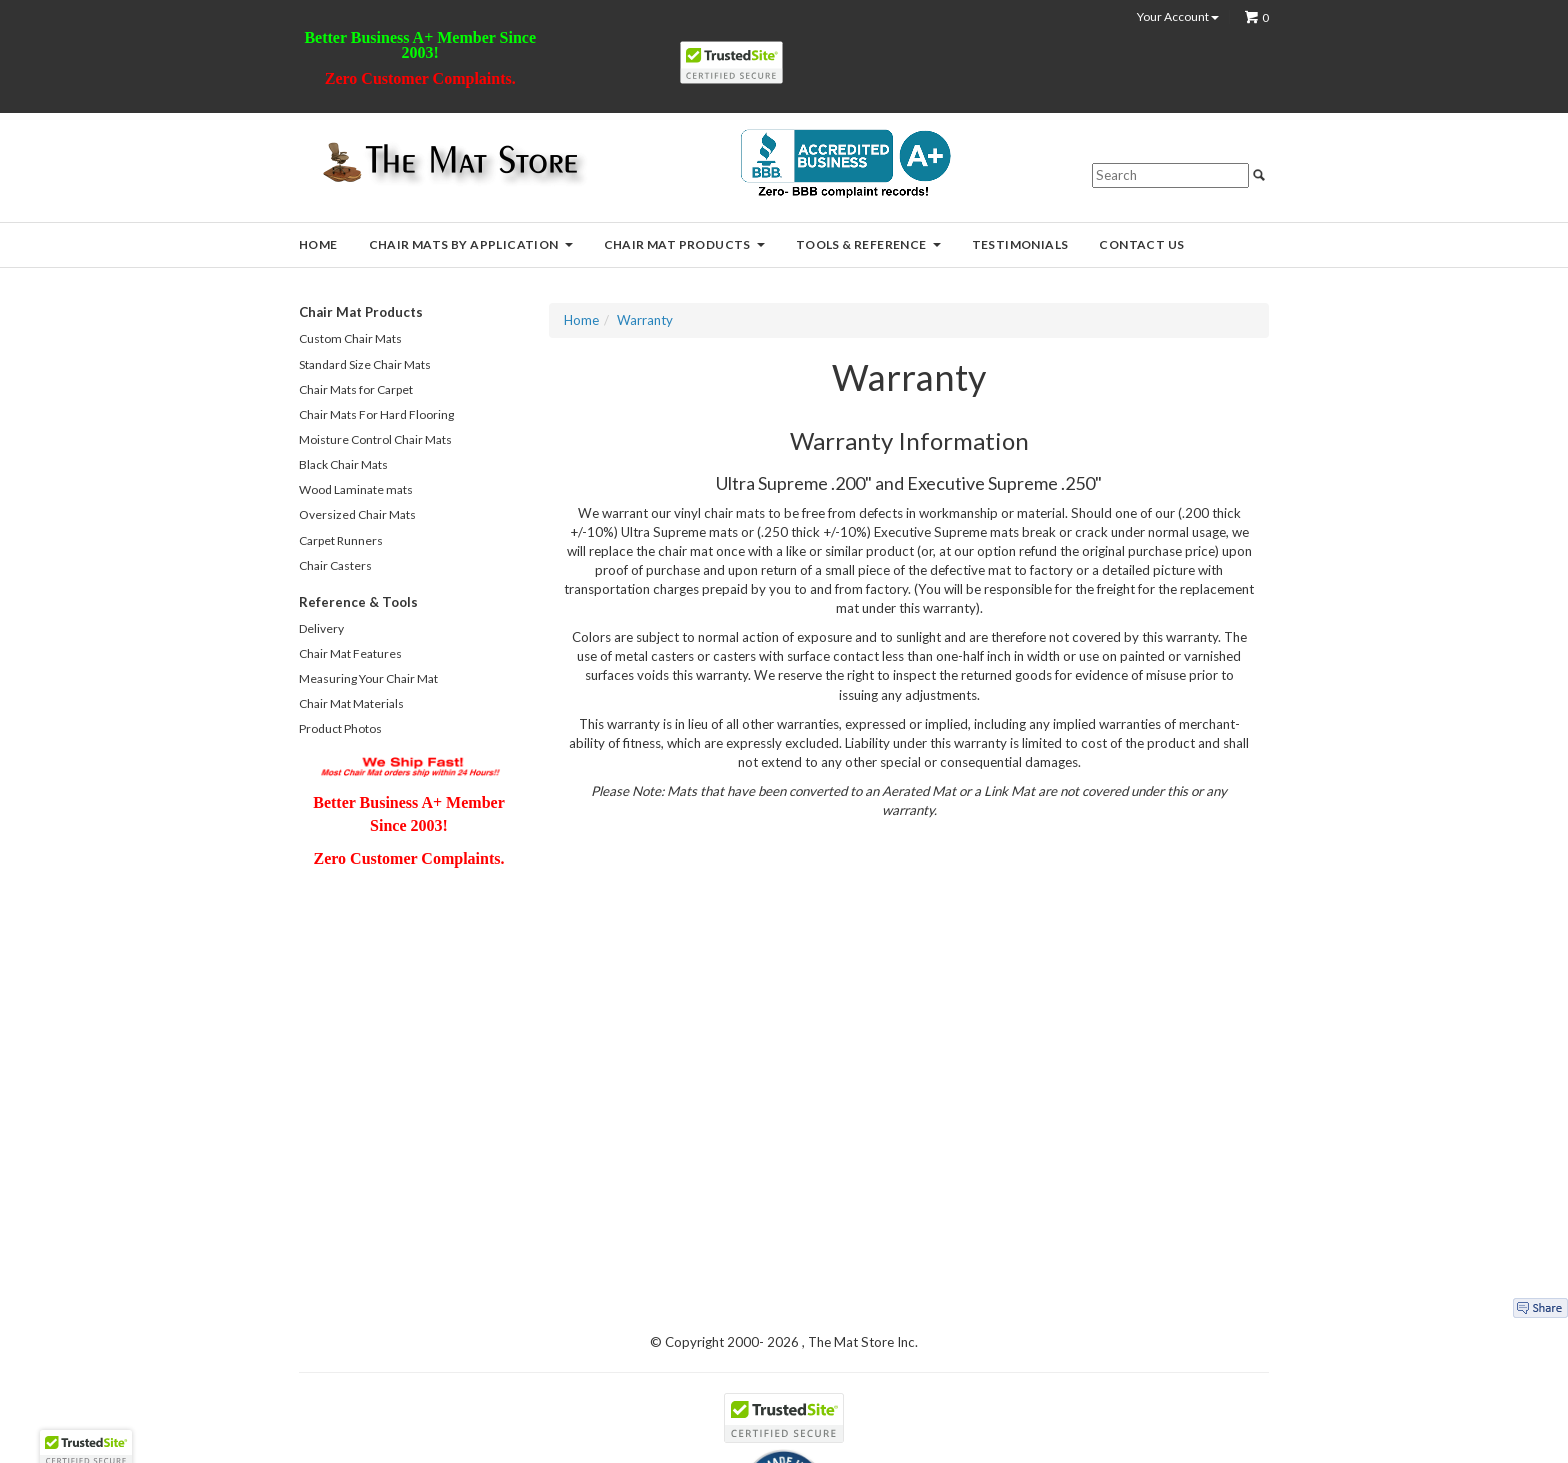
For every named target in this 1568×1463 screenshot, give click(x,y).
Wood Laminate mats (356, 489)
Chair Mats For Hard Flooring (376, 414)
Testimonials (1020, 244)
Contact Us (1141, 244)
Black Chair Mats (343, 464)
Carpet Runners (341, 540)
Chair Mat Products (684, 244)
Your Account (1178, 17)
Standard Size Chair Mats (365, 364)
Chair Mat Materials (351, 703)
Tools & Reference (868, 244)
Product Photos (340, 728)
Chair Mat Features (350, 653)
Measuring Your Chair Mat (368, 678)
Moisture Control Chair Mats (375, 439)
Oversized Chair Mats (357, 514)
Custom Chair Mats (350, 338)
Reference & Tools (358, 602)
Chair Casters (335, 565)
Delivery (321, 628)
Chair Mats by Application (471, 244)
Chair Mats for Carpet (356, 389)
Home (318, 244)
